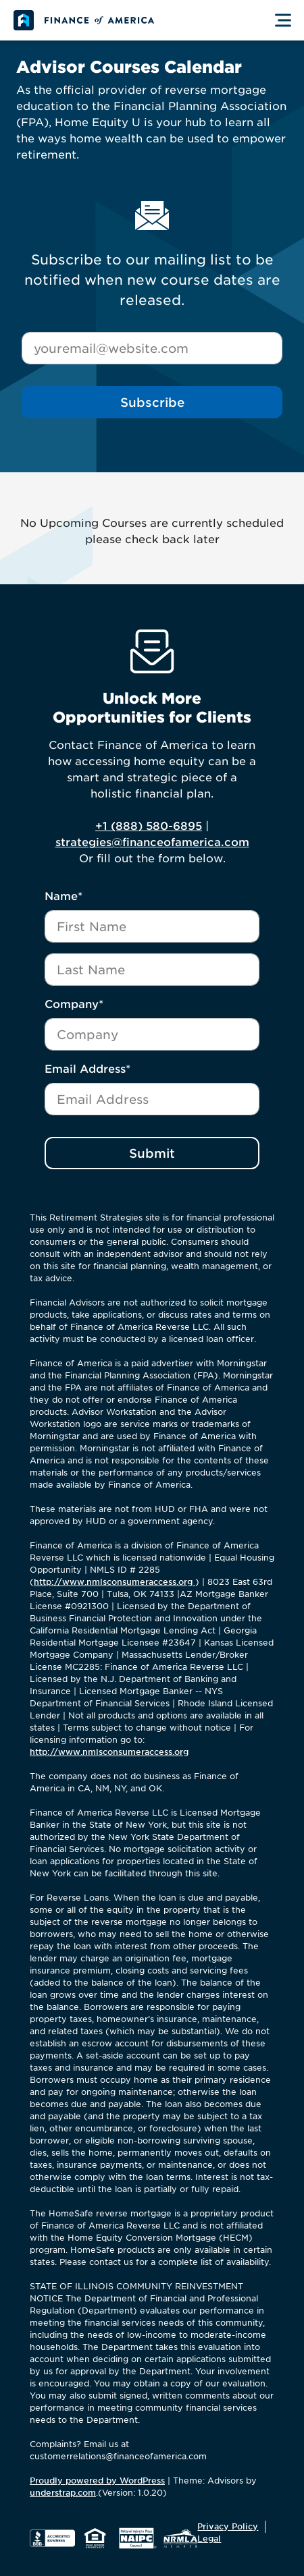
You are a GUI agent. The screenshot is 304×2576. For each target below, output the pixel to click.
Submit (152, 1153)
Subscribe (152, 402)
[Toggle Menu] (283, 20)
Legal (209, 2538)
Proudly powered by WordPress (97, 2480)
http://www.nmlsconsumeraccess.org (114, 1582)
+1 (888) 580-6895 (148, 826)
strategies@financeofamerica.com (152, 842)
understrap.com (63, 2493)
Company (74, 1004)
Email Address (87, 1069)
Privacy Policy (227, 2526)
